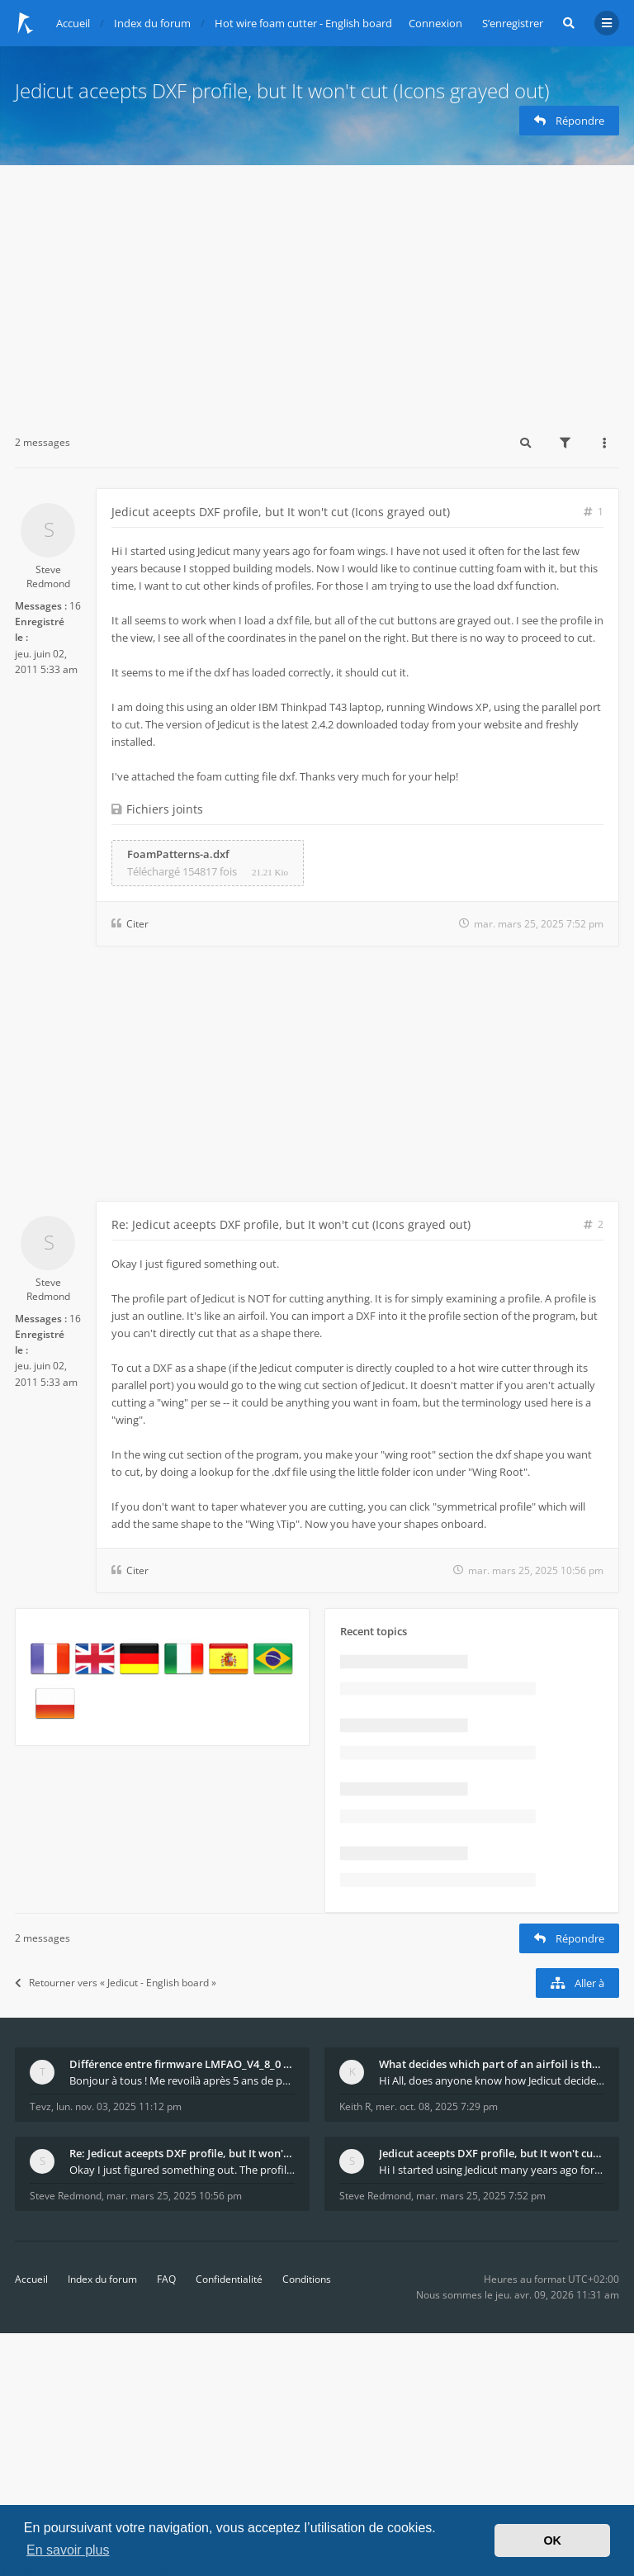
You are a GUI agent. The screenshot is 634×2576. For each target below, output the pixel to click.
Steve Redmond (48, 576)
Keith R (355, 2106)
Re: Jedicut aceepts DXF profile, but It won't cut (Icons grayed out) (291, 1224)
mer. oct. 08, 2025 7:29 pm (437, 2106)
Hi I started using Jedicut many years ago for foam (491, 2169)
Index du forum (102, 2279)
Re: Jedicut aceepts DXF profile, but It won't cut (182, 2153)
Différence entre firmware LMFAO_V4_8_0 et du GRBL (182, 2064)
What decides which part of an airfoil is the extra (491, 2064)
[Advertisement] (317, 289)
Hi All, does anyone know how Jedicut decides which (491, 2080)
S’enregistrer (512, 23)
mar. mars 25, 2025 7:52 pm (481, 2196)
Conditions (306, 2279)
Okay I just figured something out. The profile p (182, 2169)
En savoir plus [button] (68, 2550)
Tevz (40, 2106)
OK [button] (552, 2540)
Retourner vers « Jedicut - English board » (115, 1983)
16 (75, 606)
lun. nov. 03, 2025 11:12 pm (119, 2106)
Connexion (435, 23)
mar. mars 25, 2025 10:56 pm (174, 2196)
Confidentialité (229, 2279)
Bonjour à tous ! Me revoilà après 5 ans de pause (182, 2080)
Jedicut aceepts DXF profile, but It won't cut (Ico (491, 2153)
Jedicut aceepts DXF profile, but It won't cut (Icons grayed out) (282, 90)
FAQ (166, 2279)
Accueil (31, 2279)
